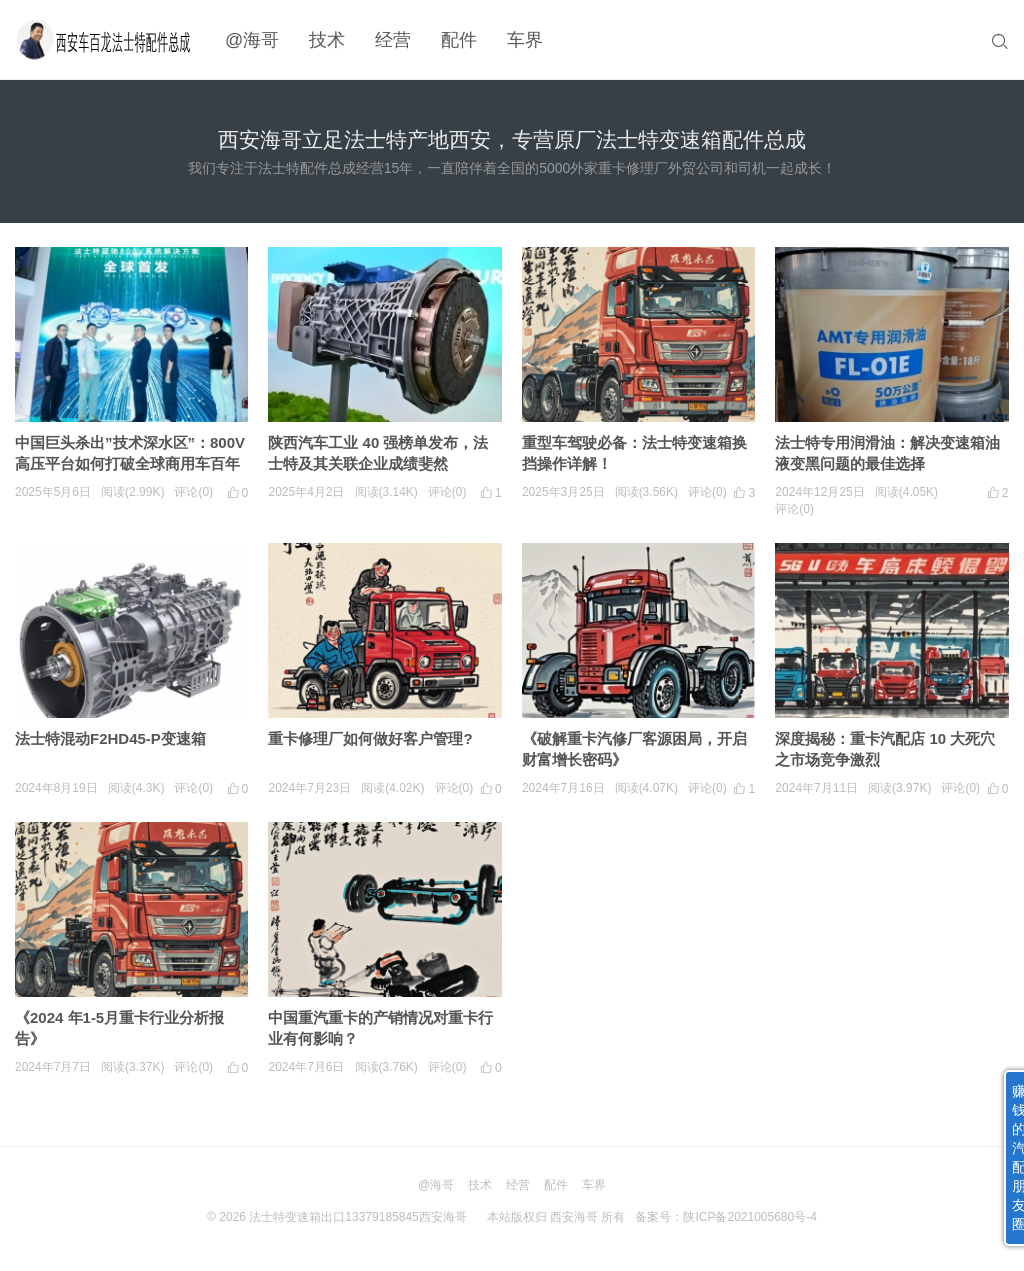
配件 (459, 40)
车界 (525, 40)
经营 (393, 40)
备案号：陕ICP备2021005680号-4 (725, 1217)
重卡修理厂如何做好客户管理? (370, 738)
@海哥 (252, 40)
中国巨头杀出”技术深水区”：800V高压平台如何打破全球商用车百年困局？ (130, 463)
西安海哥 (574, 1217)
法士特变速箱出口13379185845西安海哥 (357, 1217)
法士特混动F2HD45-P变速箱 (110, 738)
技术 (327, 40)
